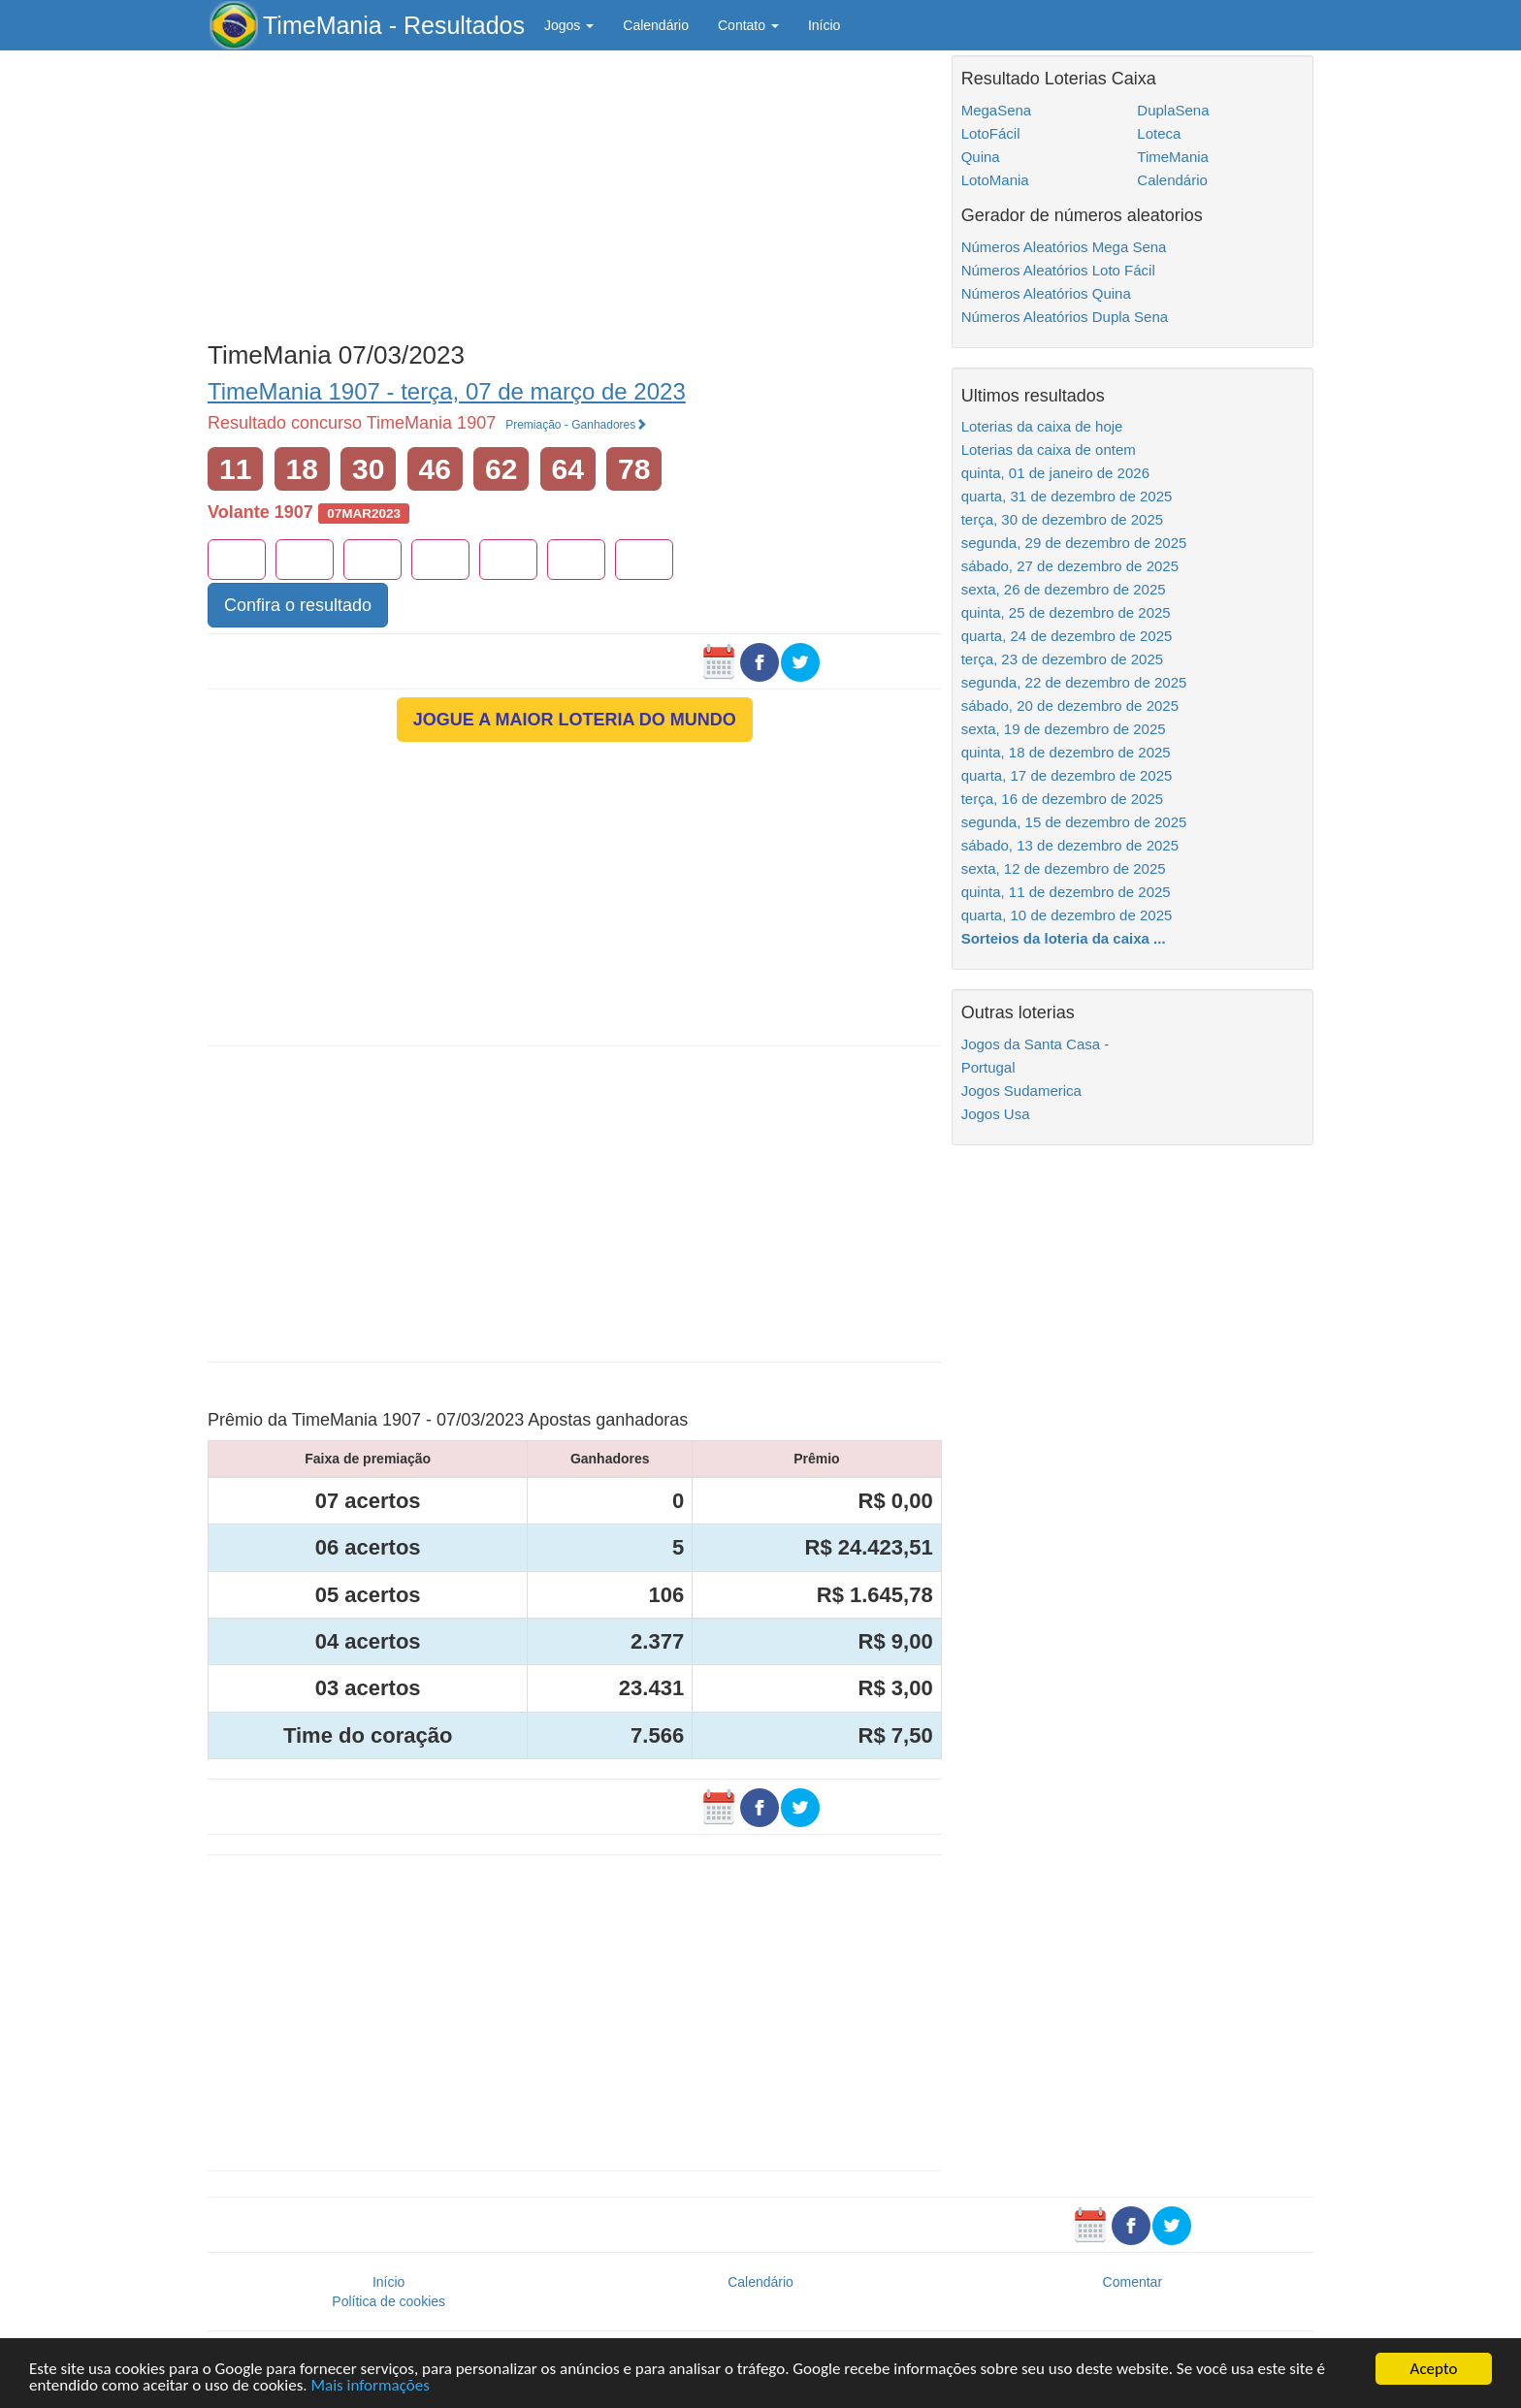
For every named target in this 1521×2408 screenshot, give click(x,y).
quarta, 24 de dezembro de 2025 (1067, 635)
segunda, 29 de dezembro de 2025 (1074, 542)
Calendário (656, 25)
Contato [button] (748, 25)
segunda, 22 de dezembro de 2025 (1074, 682)
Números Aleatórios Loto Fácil (1058, 270)
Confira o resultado (298, 605)
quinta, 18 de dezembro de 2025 (1066, 752)
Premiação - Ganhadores (576, 425)
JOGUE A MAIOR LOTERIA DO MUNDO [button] (574, 719)
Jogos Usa (995, 1114)
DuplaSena (1173, 110)
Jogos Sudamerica (1021, 1090)
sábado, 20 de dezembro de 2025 (1070, 705)
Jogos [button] (569, 25)
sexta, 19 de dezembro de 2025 (1063, 729)
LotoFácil (990, 133)
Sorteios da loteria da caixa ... (1063, 938)
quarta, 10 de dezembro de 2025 (1067, 915)
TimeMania (1173, 156)
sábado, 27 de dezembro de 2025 (1070, 566)
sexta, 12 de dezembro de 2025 (1063, 868)
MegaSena (996, 110)
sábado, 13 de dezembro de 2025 (1070, 845)
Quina (980, 156)
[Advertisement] (575, 191)
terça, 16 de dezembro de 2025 (1062, 798)
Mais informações (369, 2386)
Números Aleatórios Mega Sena (1064, 247)
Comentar (1132, 2282)
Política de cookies (388, 2301)
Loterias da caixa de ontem (1048, 449)
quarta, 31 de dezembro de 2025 (1067, 496)
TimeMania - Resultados (394, 25)
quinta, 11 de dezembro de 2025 (1066, 891)
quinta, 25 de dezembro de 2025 (1066, 612)
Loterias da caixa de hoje (1042, 426)
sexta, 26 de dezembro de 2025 (1063, 589)
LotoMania (995, 180)
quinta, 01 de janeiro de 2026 (1055, 473)
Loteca (1159, 133)
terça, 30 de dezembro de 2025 (1062, 519)
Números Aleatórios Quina (1046, 293)
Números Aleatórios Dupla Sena (1064, 316)
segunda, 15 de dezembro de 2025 (1074, 822)
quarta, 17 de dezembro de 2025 (1067, 775)
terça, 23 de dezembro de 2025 (1062, 659)
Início (824, 25)
